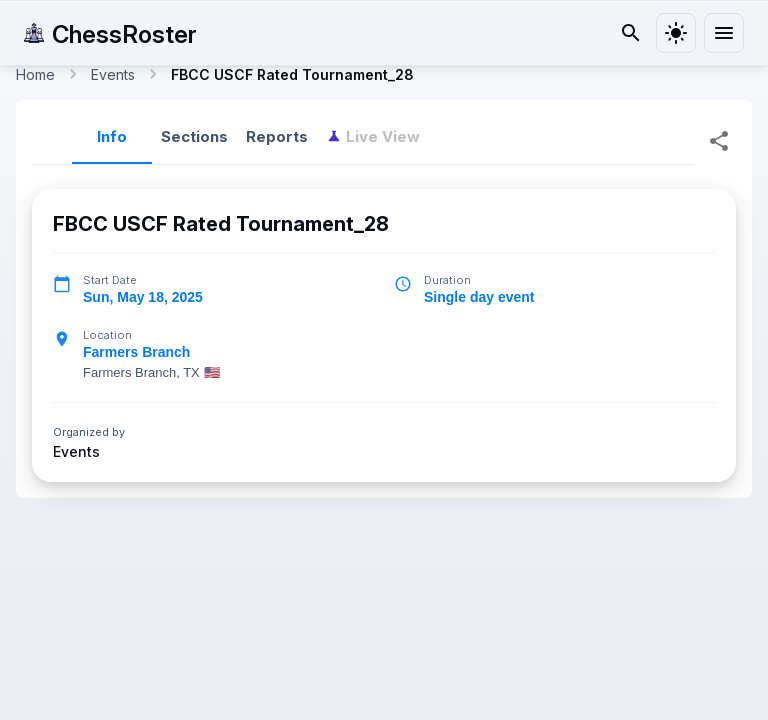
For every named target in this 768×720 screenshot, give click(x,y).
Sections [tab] (194, 136)
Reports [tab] (277, 136)
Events (76, 451)
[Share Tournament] (719, 141)
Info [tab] (112, 136)
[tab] (373, 136)
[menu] (724, 33)
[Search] (631, 33)
